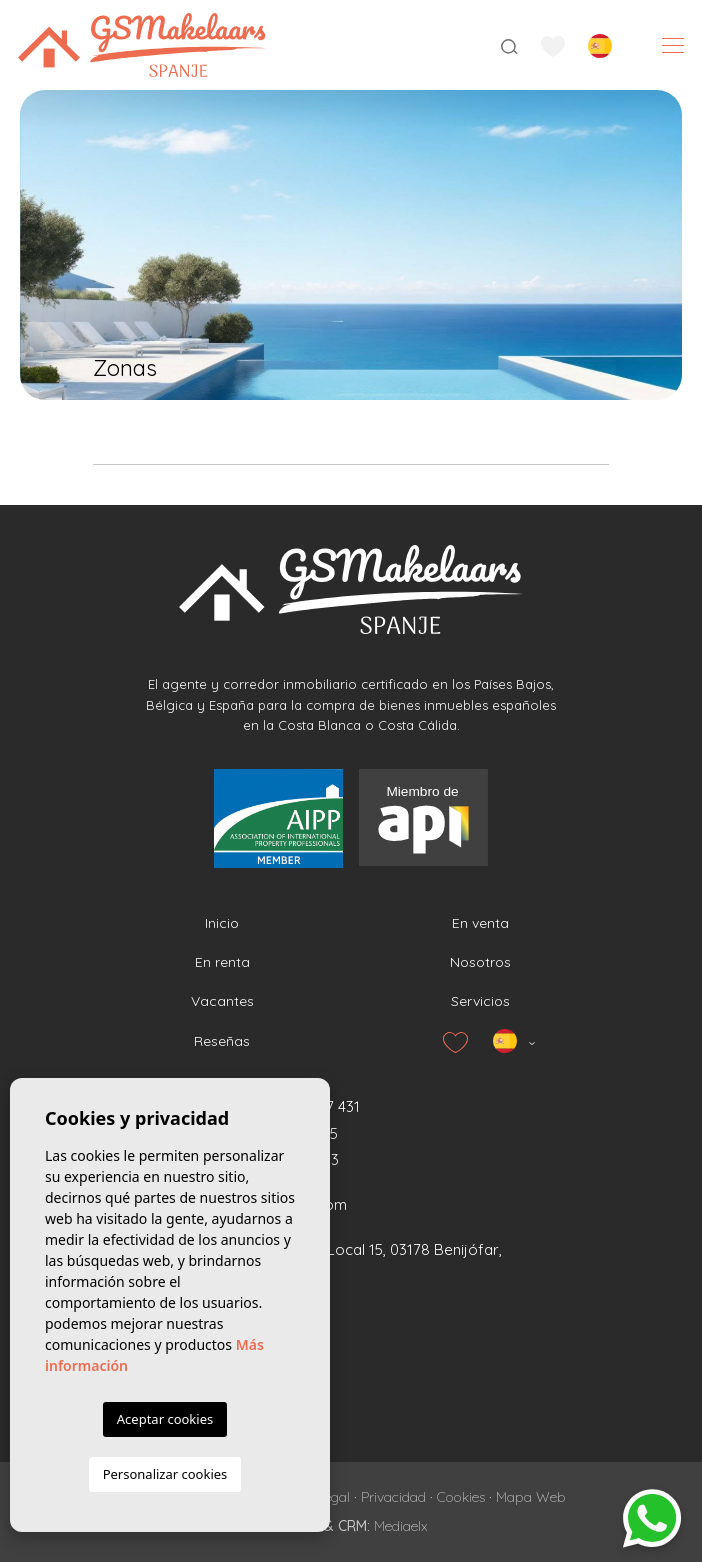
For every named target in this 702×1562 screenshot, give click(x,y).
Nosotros (480, 962)
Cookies (461, 1497)
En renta (222, 962)
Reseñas (222, 1041)
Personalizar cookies (165, 1474)
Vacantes (222, 1001)
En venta (480, 923)
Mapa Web (531, 1497)
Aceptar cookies (165, 1419)
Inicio (222, 923)
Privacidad (393, 1497)
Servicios (480, 1001)
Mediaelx (401, 1526)
